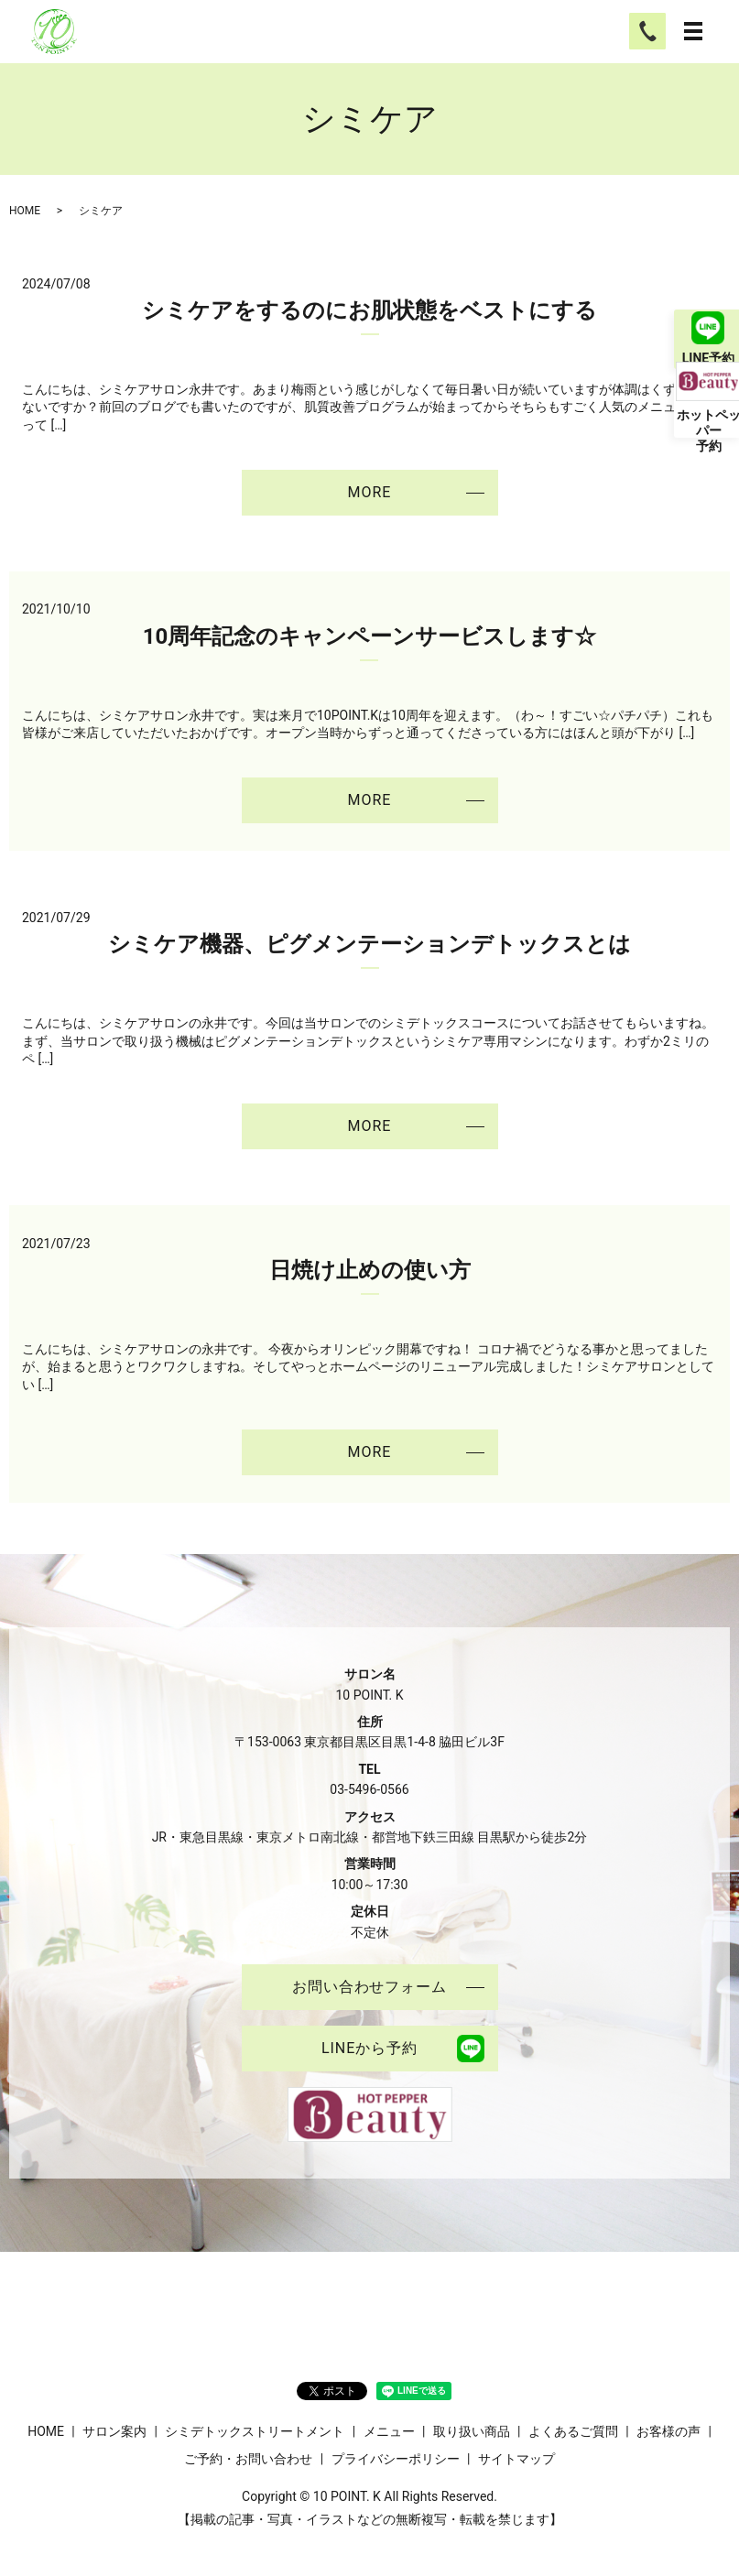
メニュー (389, 2431)
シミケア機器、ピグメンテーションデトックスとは (369, 944)
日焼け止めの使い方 (370, 1270)
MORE (370, 492)
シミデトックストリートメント (254, 2431)
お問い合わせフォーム (370, 1986)
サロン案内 (114, 2431)
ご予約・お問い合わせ (248, 2458)
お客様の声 (668, 2431)
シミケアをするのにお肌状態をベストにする (369, 310)
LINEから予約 (369, 2048)
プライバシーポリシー (395, 2458)
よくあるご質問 (573, 2431)
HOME (24, 210)
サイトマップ (516, 2458)
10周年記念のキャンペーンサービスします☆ (370, 636)
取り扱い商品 (471, 2431)
